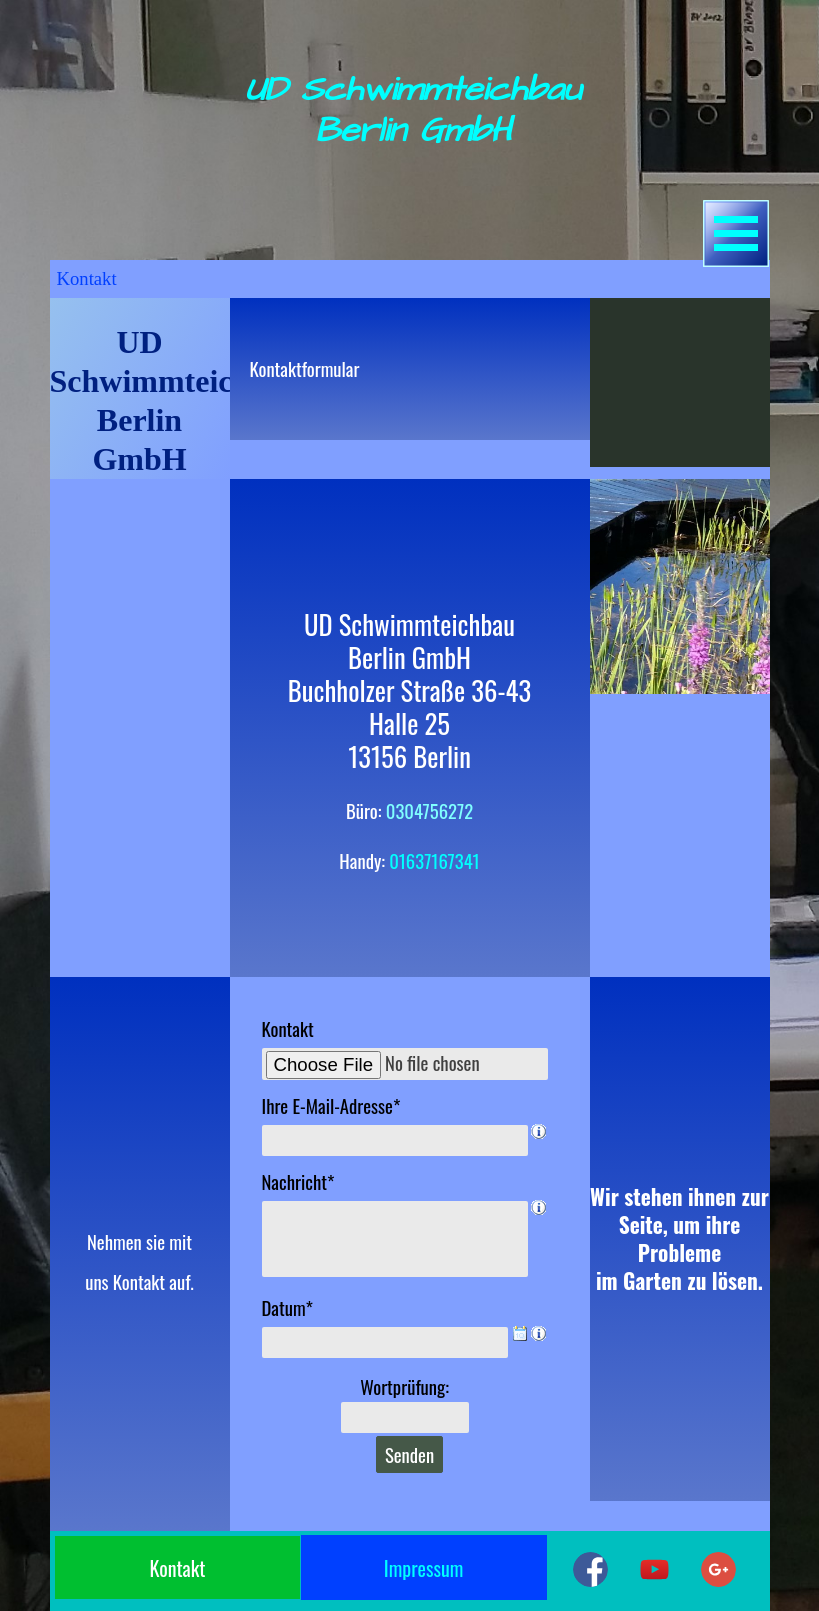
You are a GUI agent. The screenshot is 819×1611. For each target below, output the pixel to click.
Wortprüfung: (404, 1386)
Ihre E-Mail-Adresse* (331, 1105)
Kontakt (288, 1028)
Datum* (288, 1307)
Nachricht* (298, 1181)
